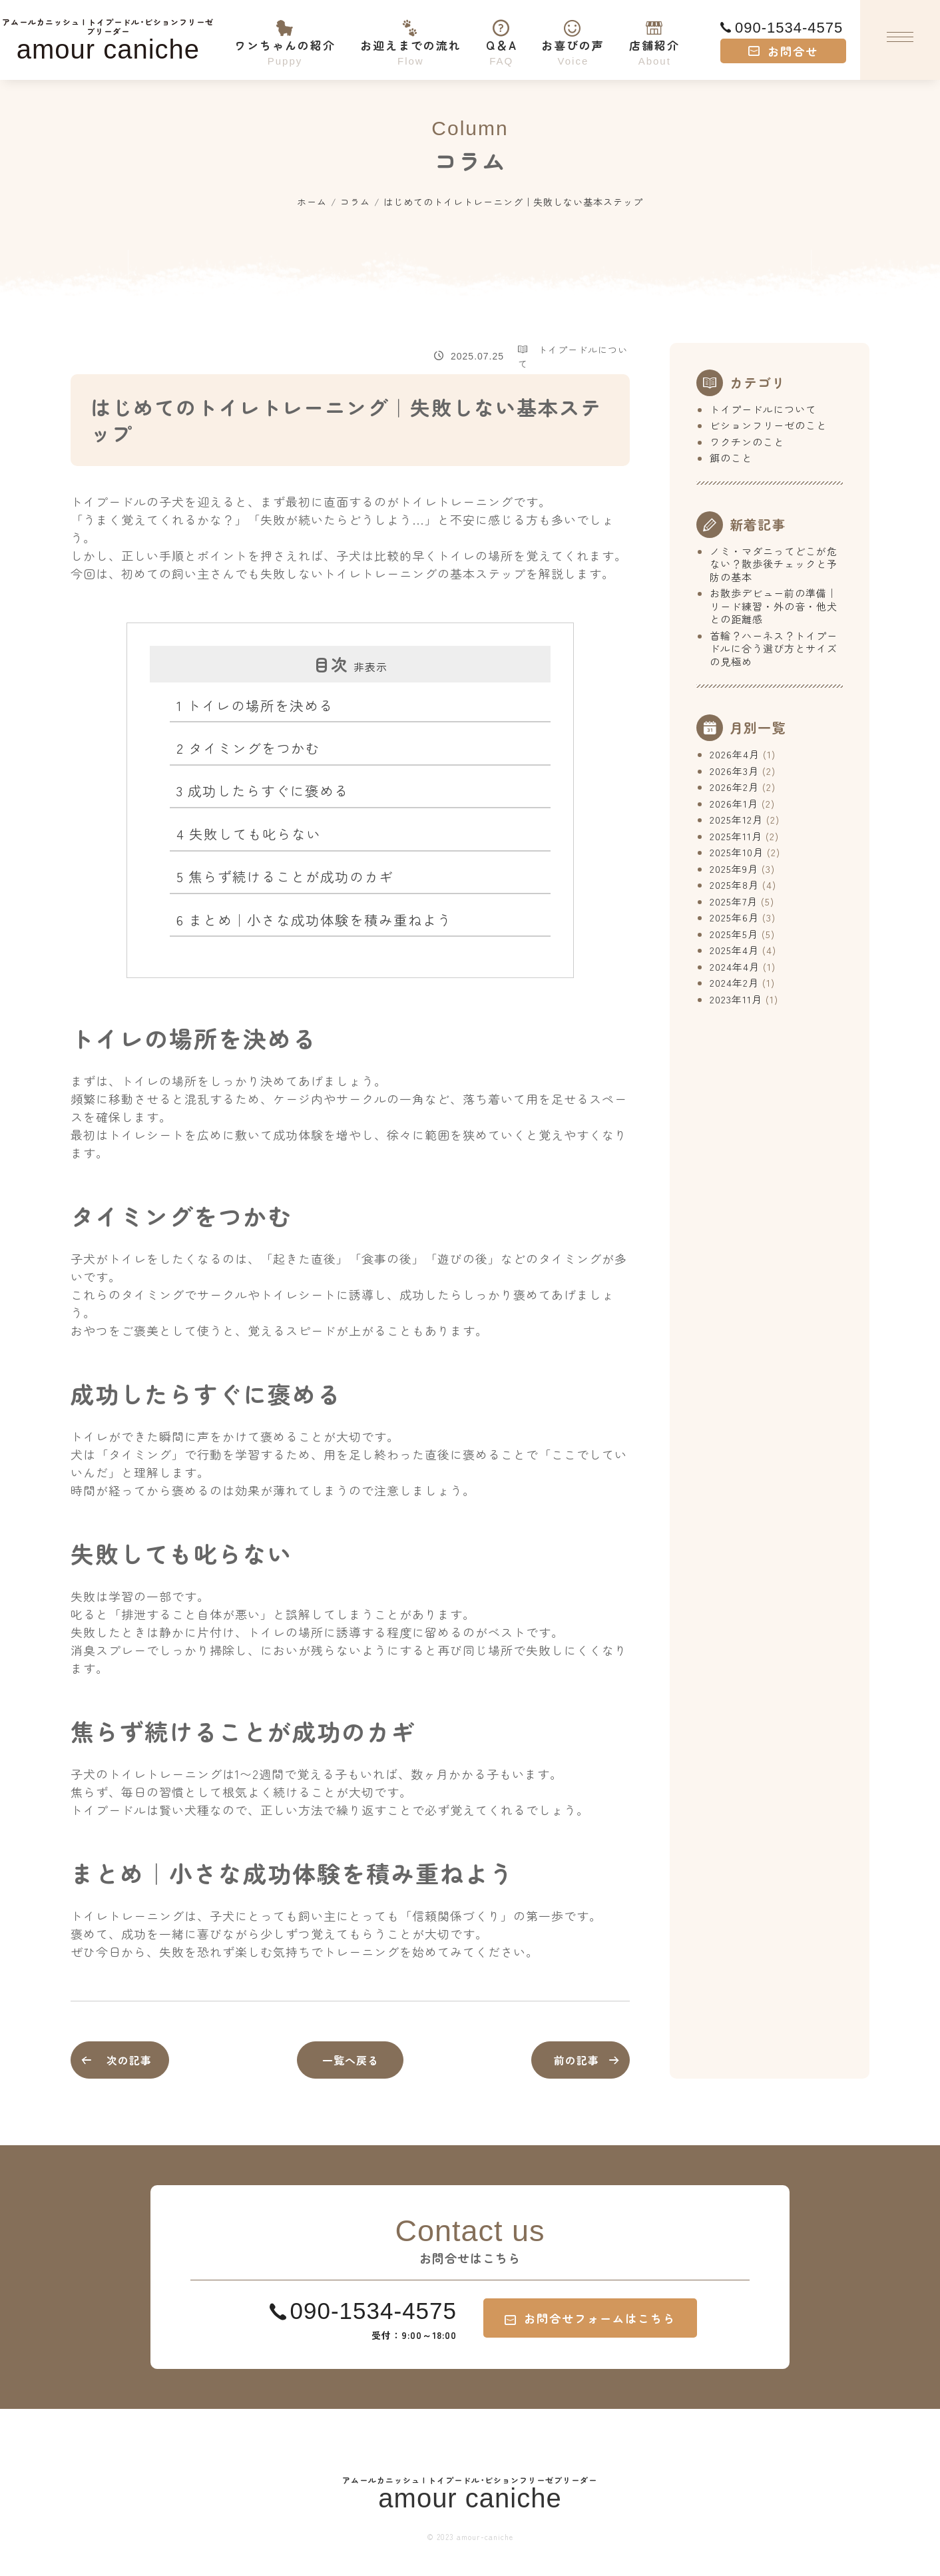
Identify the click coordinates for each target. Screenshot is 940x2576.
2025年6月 (734, 917)
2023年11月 (736, 999)
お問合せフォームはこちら (590, 2318)
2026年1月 (734, 803)
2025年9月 (734, 869)
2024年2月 (734, 982)
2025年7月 (734, 901)
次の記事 (137, 2060)
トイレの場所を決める (255, 705)
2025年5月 (734, 934)
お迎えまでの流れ (410, 34)
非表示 (370, 666)
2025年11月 (736, 836)
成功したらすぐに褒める (262, 790)
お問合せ (783, 51)
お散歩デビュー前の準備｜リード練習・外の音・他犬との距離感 (773, 606)
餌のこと (731, 458)
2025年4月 (734, 950)
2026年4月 (735, 754)
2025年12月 (736, 819)
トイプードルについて (763, 409)
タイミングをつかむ (248, 748)
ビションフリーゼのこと (768, 425)
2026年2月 (734, 787)
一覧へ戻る (350, 2060)
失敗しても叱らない (248, 834)
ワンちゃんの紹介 (285, 34)
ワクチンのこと (747, 442)
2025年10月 (737, 852)
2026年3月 (734, 771)
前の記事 (576, 2060)
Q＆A (501, 34)
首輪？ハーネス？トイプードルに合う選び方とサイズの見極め (773, 648)
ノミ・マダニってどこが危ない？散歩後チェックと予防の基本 (773, 564)
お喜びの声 (573, 34)
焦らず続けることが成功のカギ (284, 876)
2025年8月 (734, 885)
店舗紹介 (654, 34)
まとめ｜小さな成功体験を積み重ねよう (314, 919)
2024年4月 (735, 966)
